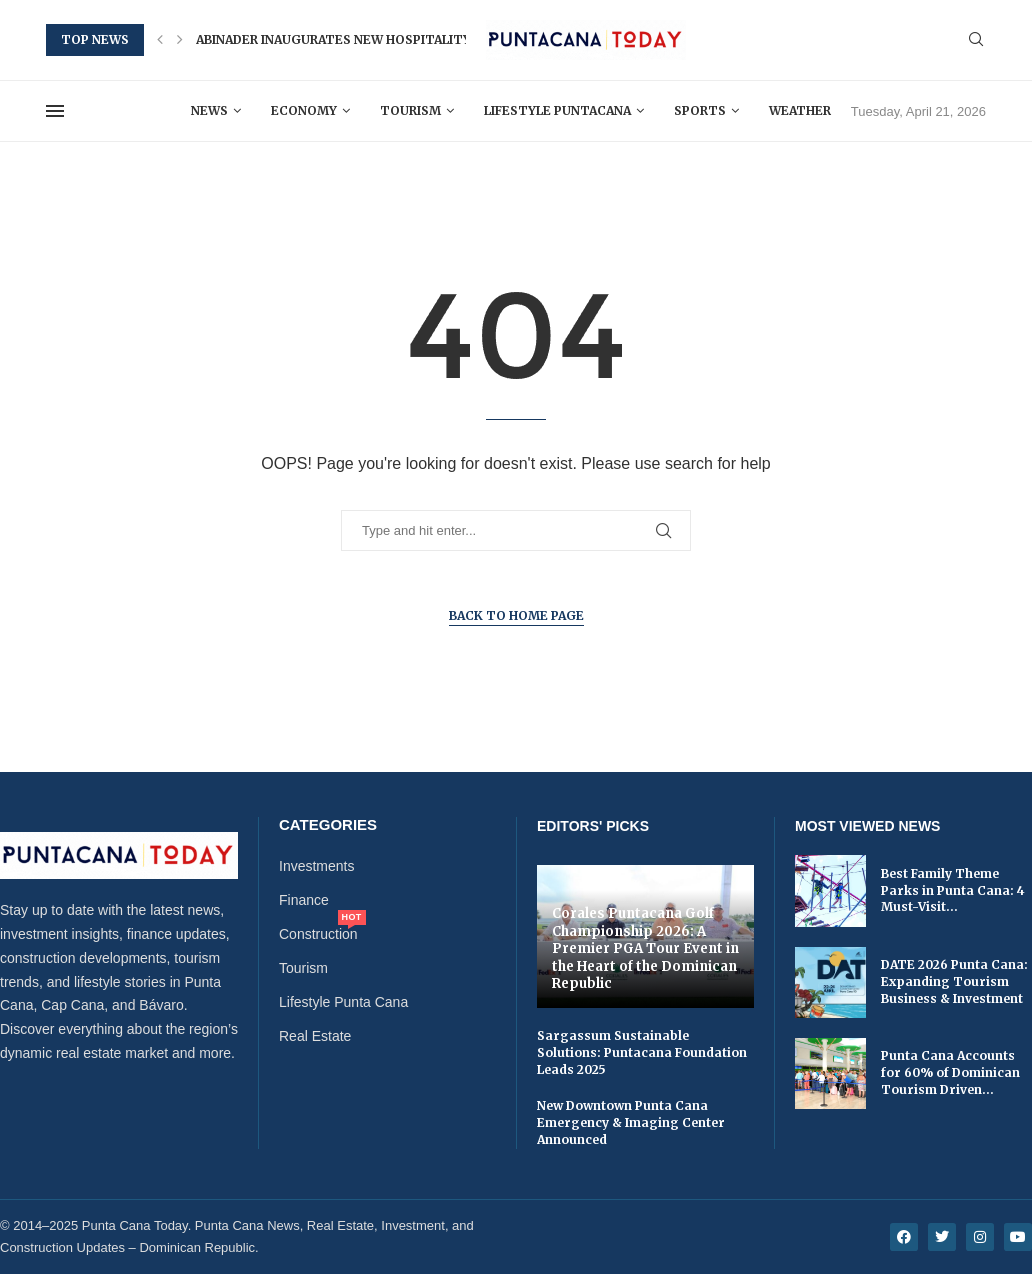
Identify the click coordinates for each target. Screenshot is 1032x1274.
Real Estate (315, 1036)
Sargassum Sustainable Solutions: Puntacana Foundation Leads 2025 (642, 1052)
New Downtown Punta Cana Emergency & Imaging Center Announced (631, 1122)
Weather (800, 110)
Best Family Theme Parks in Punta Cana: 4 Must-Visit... (953, 890)
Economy (304, 110)
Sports (700, 110)
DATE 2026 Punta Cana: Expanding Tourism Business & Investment (954, 981)
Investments (316, 866)
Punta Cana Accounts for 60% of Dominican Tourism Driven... (950, 1072)
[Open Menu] (55, 111)
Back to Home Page (516, 615)
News (209, 110)
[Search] (976, 40)
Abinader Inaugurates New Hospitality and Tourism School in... (422, 39)
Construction (318, 934)
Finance (304, 900)
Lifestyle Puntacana (557, 110)
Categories (328, 824)
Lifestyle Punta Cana (343, 1002)
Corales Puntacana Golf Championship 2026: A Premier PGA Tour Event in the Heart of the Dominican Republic (645, 948)
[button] (160, 40)
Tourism (410, 110)
